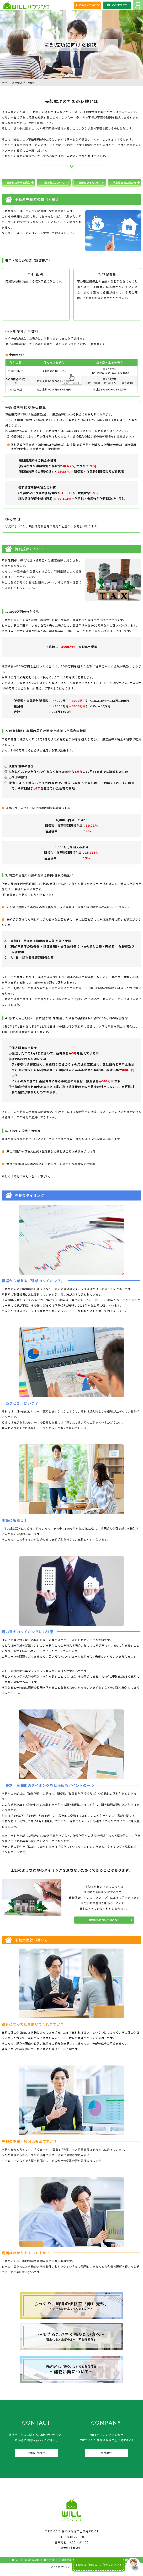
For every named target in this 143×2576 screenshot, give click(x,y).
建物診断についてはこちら (104, 1921)
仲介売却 (49, 2564)
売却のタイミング (89, 183)
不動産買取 (65, 2564)
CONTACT (119, 5)
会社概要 (106, 2457)
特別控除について (54, 183)
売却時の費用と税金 (18, 183)
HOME (15, 2564)
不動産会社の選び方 (124, 183)
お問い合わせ (36, 2457)
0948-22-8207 (90, 5)
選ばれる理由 (31, 2564)
